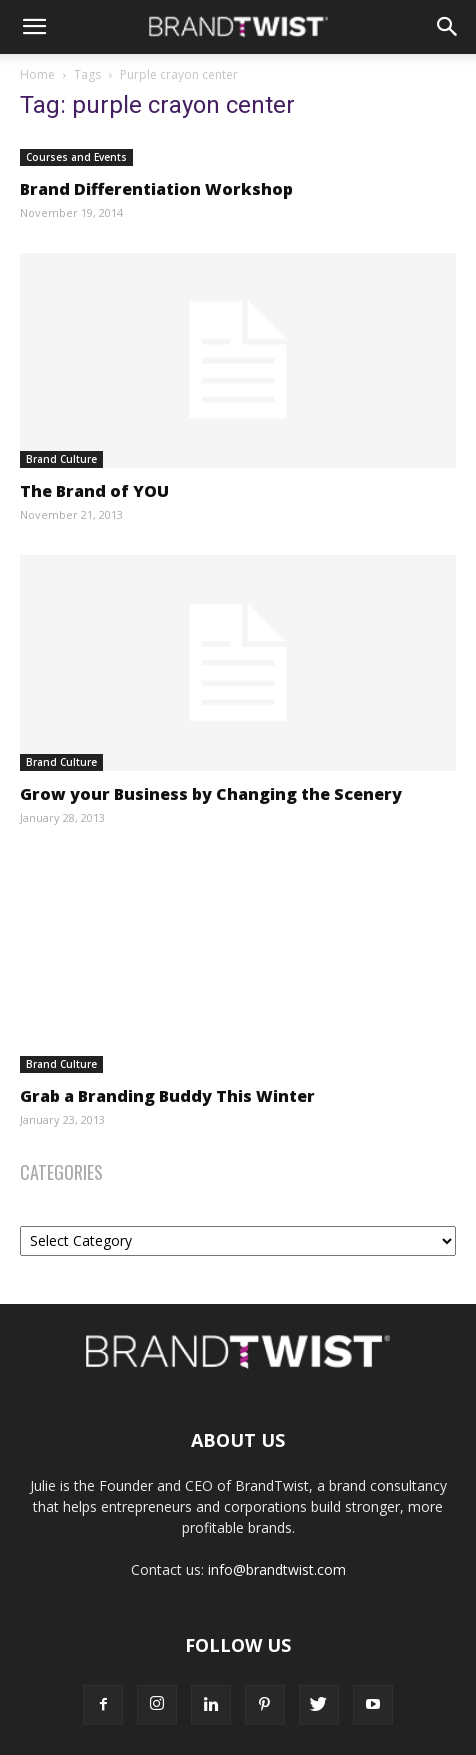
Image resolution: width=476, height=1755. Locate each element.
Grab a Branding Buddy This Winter (167, 1096)
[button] (34, 27)
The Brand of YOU (94, 491)
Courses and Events (76, 157)
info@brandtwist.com (277, 1569)
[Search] (448, 27)
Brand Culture (61, 459)
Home (37, 74)
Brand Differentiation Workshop (156, 189)
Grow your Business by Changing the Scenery (211, 794)
